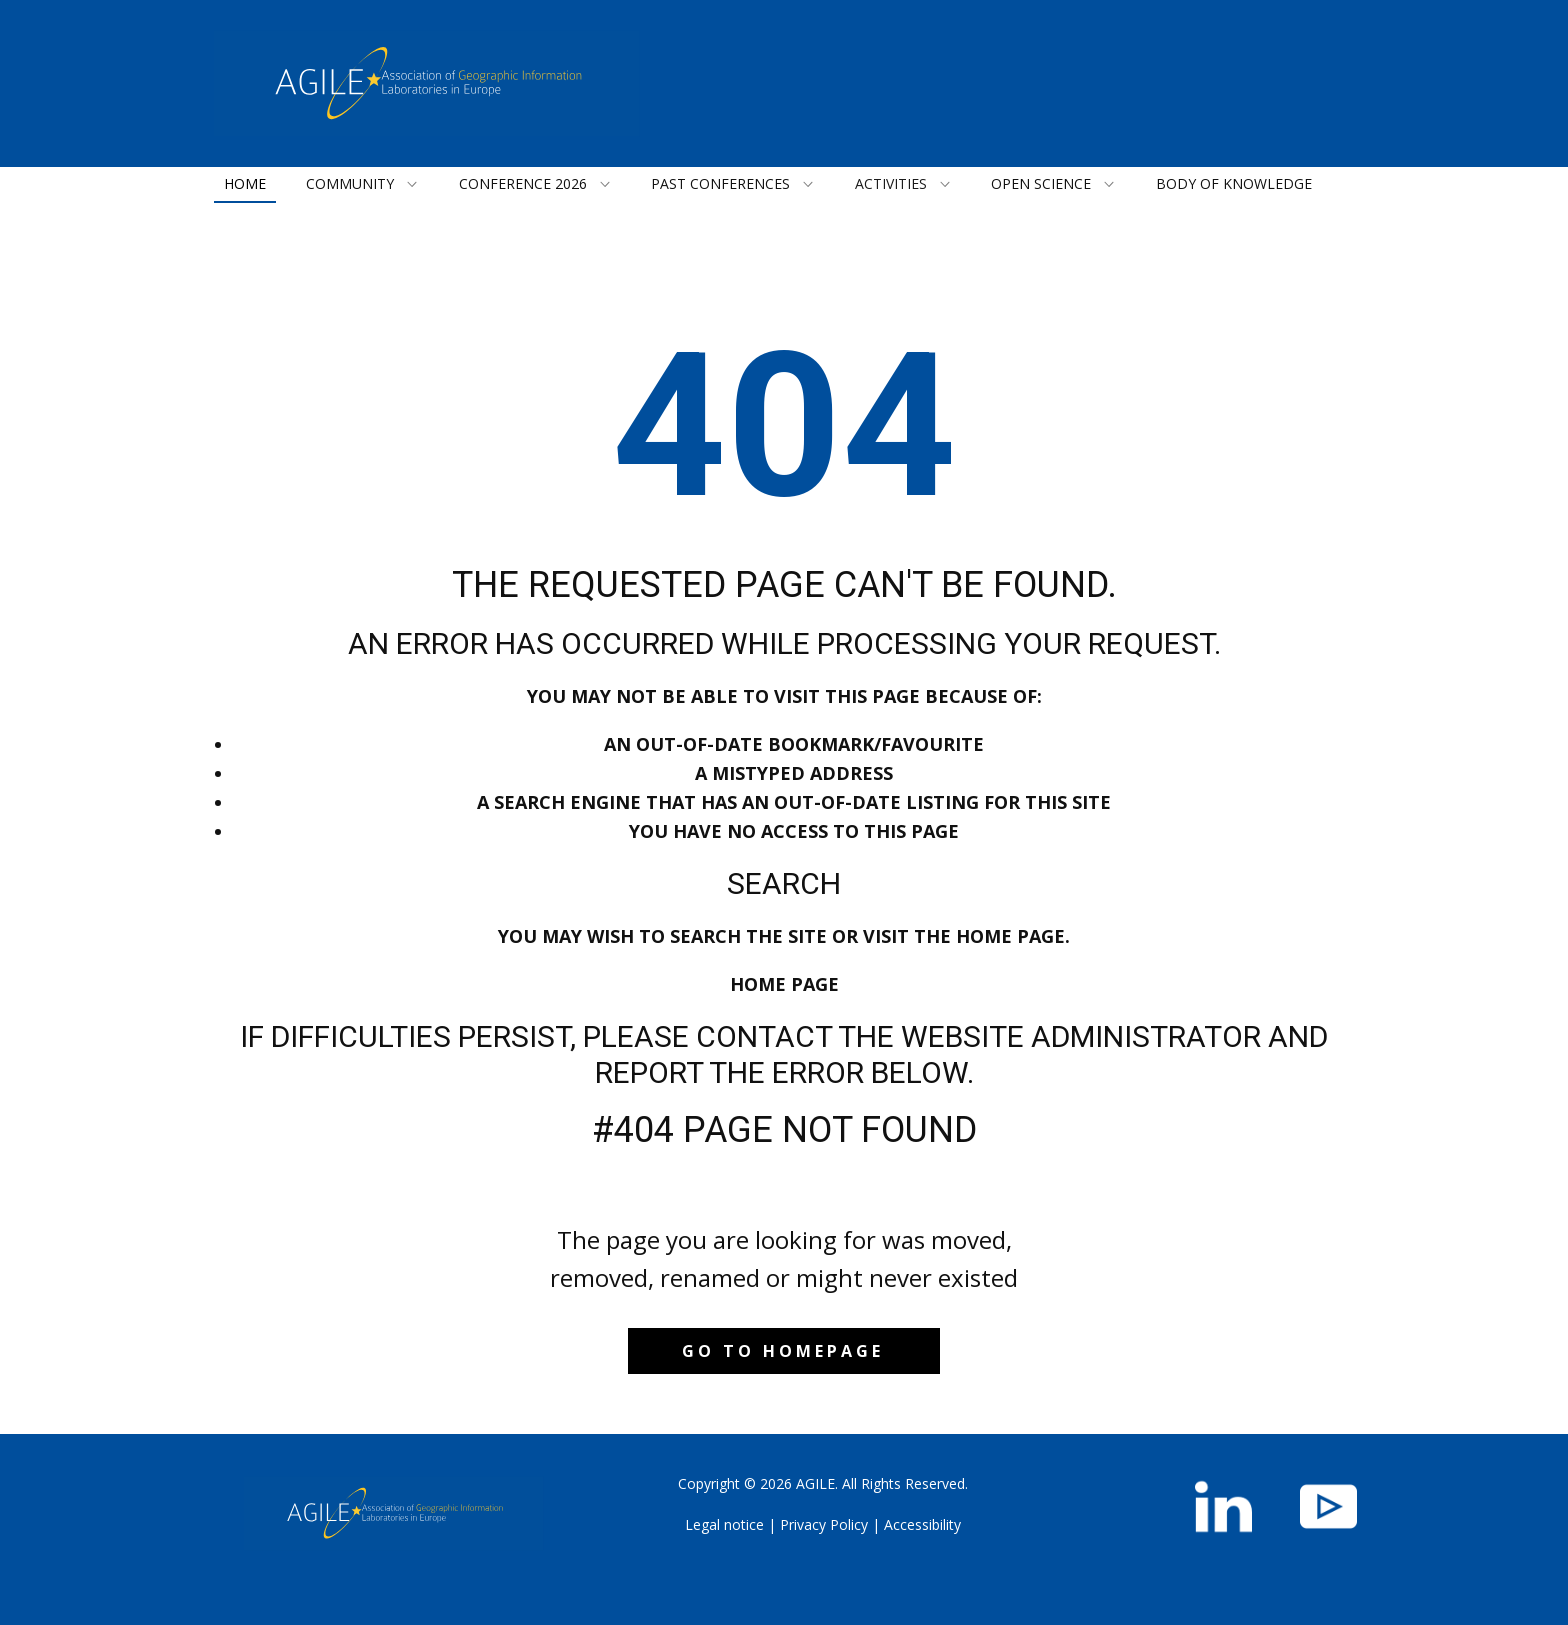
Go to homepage (783, 1351)
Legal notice (724, 1524)
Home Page (784, 984)
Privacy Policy (824, 1524)
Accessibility (922, 1524)
